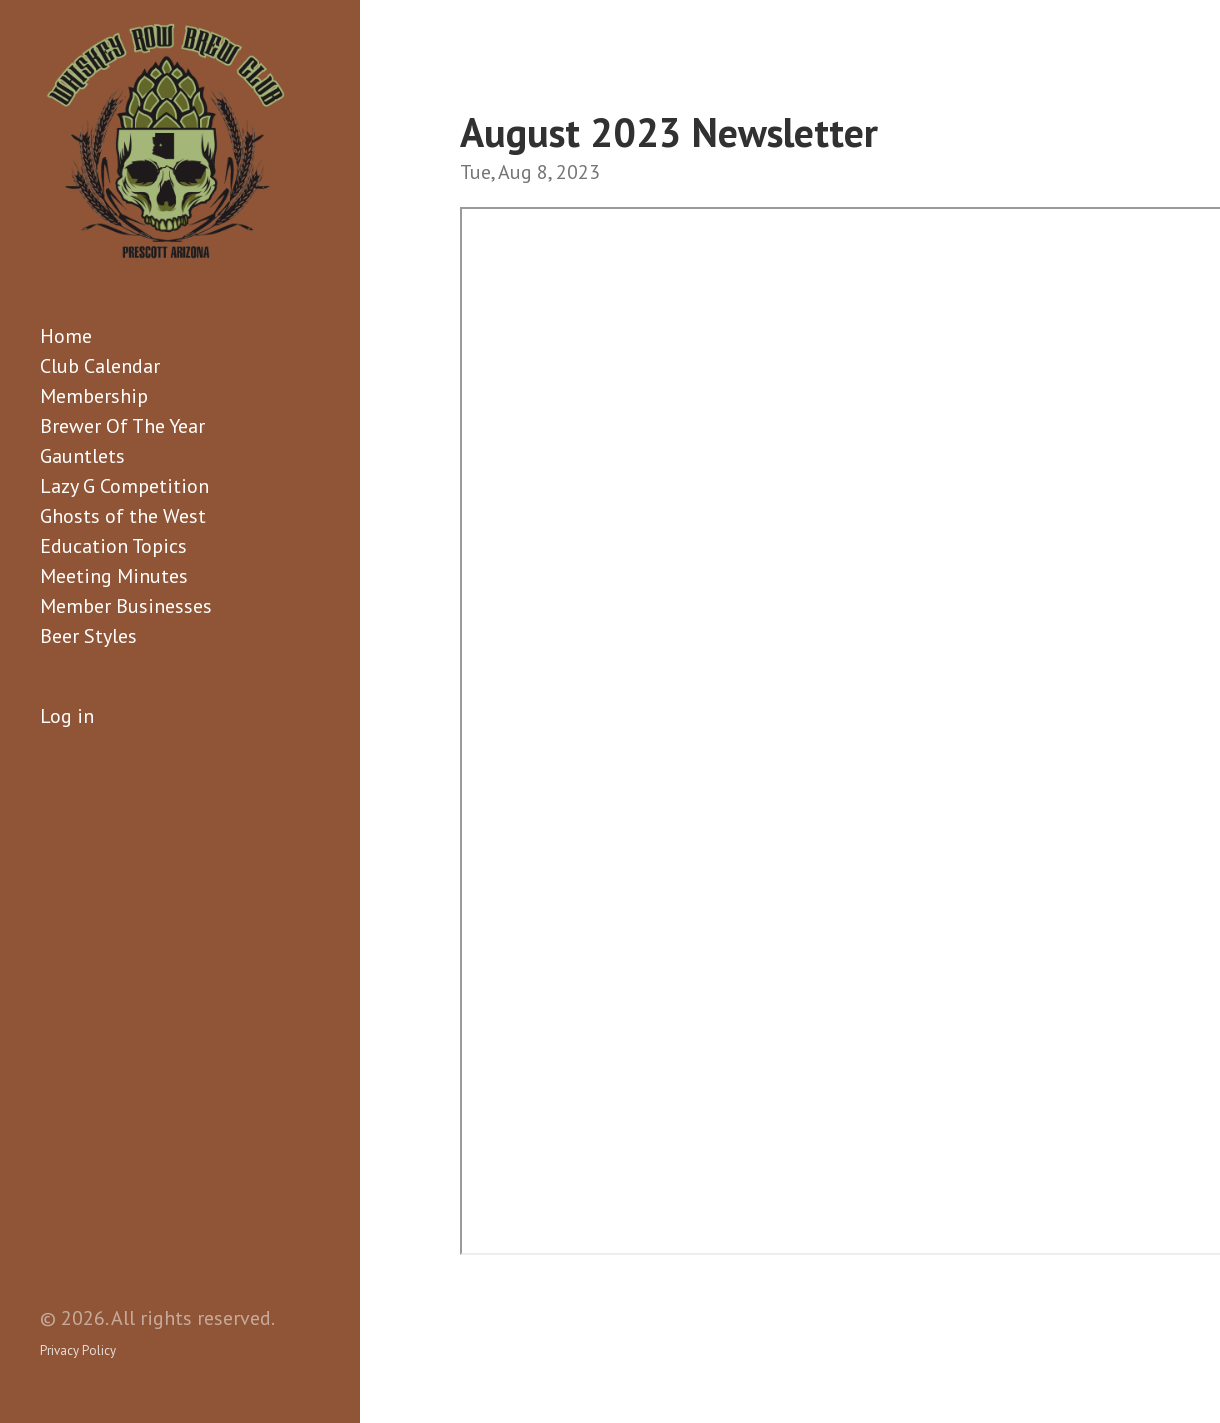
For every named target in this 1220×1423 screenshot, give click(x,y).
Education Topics (113, 546)
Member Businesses (126, 606)
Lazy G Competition (124, 486)
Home (66, 336)
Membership (94, 396)
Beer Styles (88, 636)
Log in (67, 716)
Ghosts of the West (123, 516)
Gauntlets (82, 456)
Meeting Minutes (114, 576)
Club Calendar (100, 366)
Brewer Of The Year (122, 426)
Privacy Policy (78, 1350)
